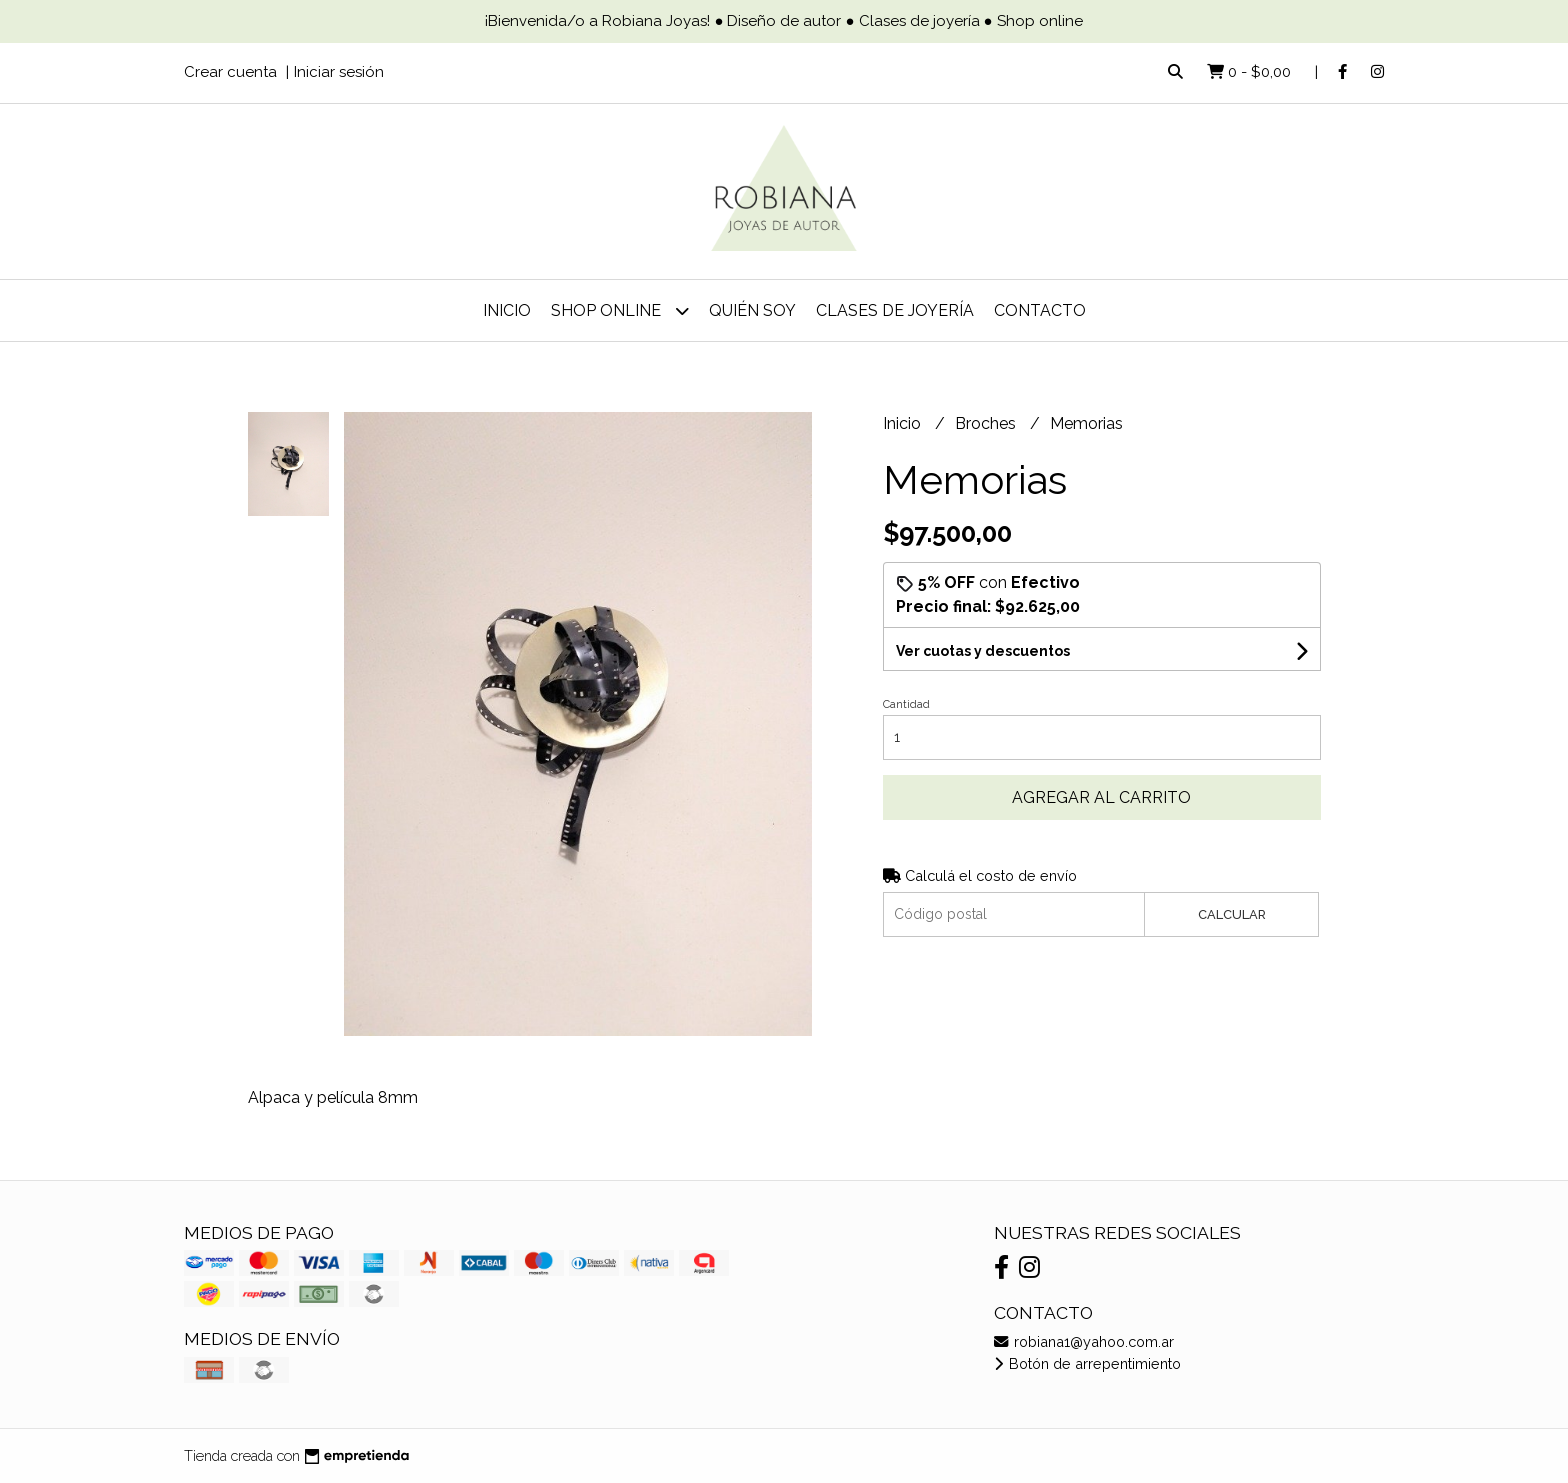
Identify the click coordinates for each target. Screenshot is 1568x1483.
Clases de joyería (895, 310)
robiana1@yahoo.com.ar (1084, 1341)
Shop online (620, 310)
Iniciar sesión (339, 72)
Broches (987, 423)
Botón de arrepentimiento (1087, 1363)
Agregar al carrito (1101, 797)
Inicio (507, 310)
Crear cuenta (230, 72)
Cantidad (906, 704)
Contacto (1040, 310)
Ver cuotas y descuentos (983, 651)
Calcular (1232, 914)
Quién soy (752, 310)
